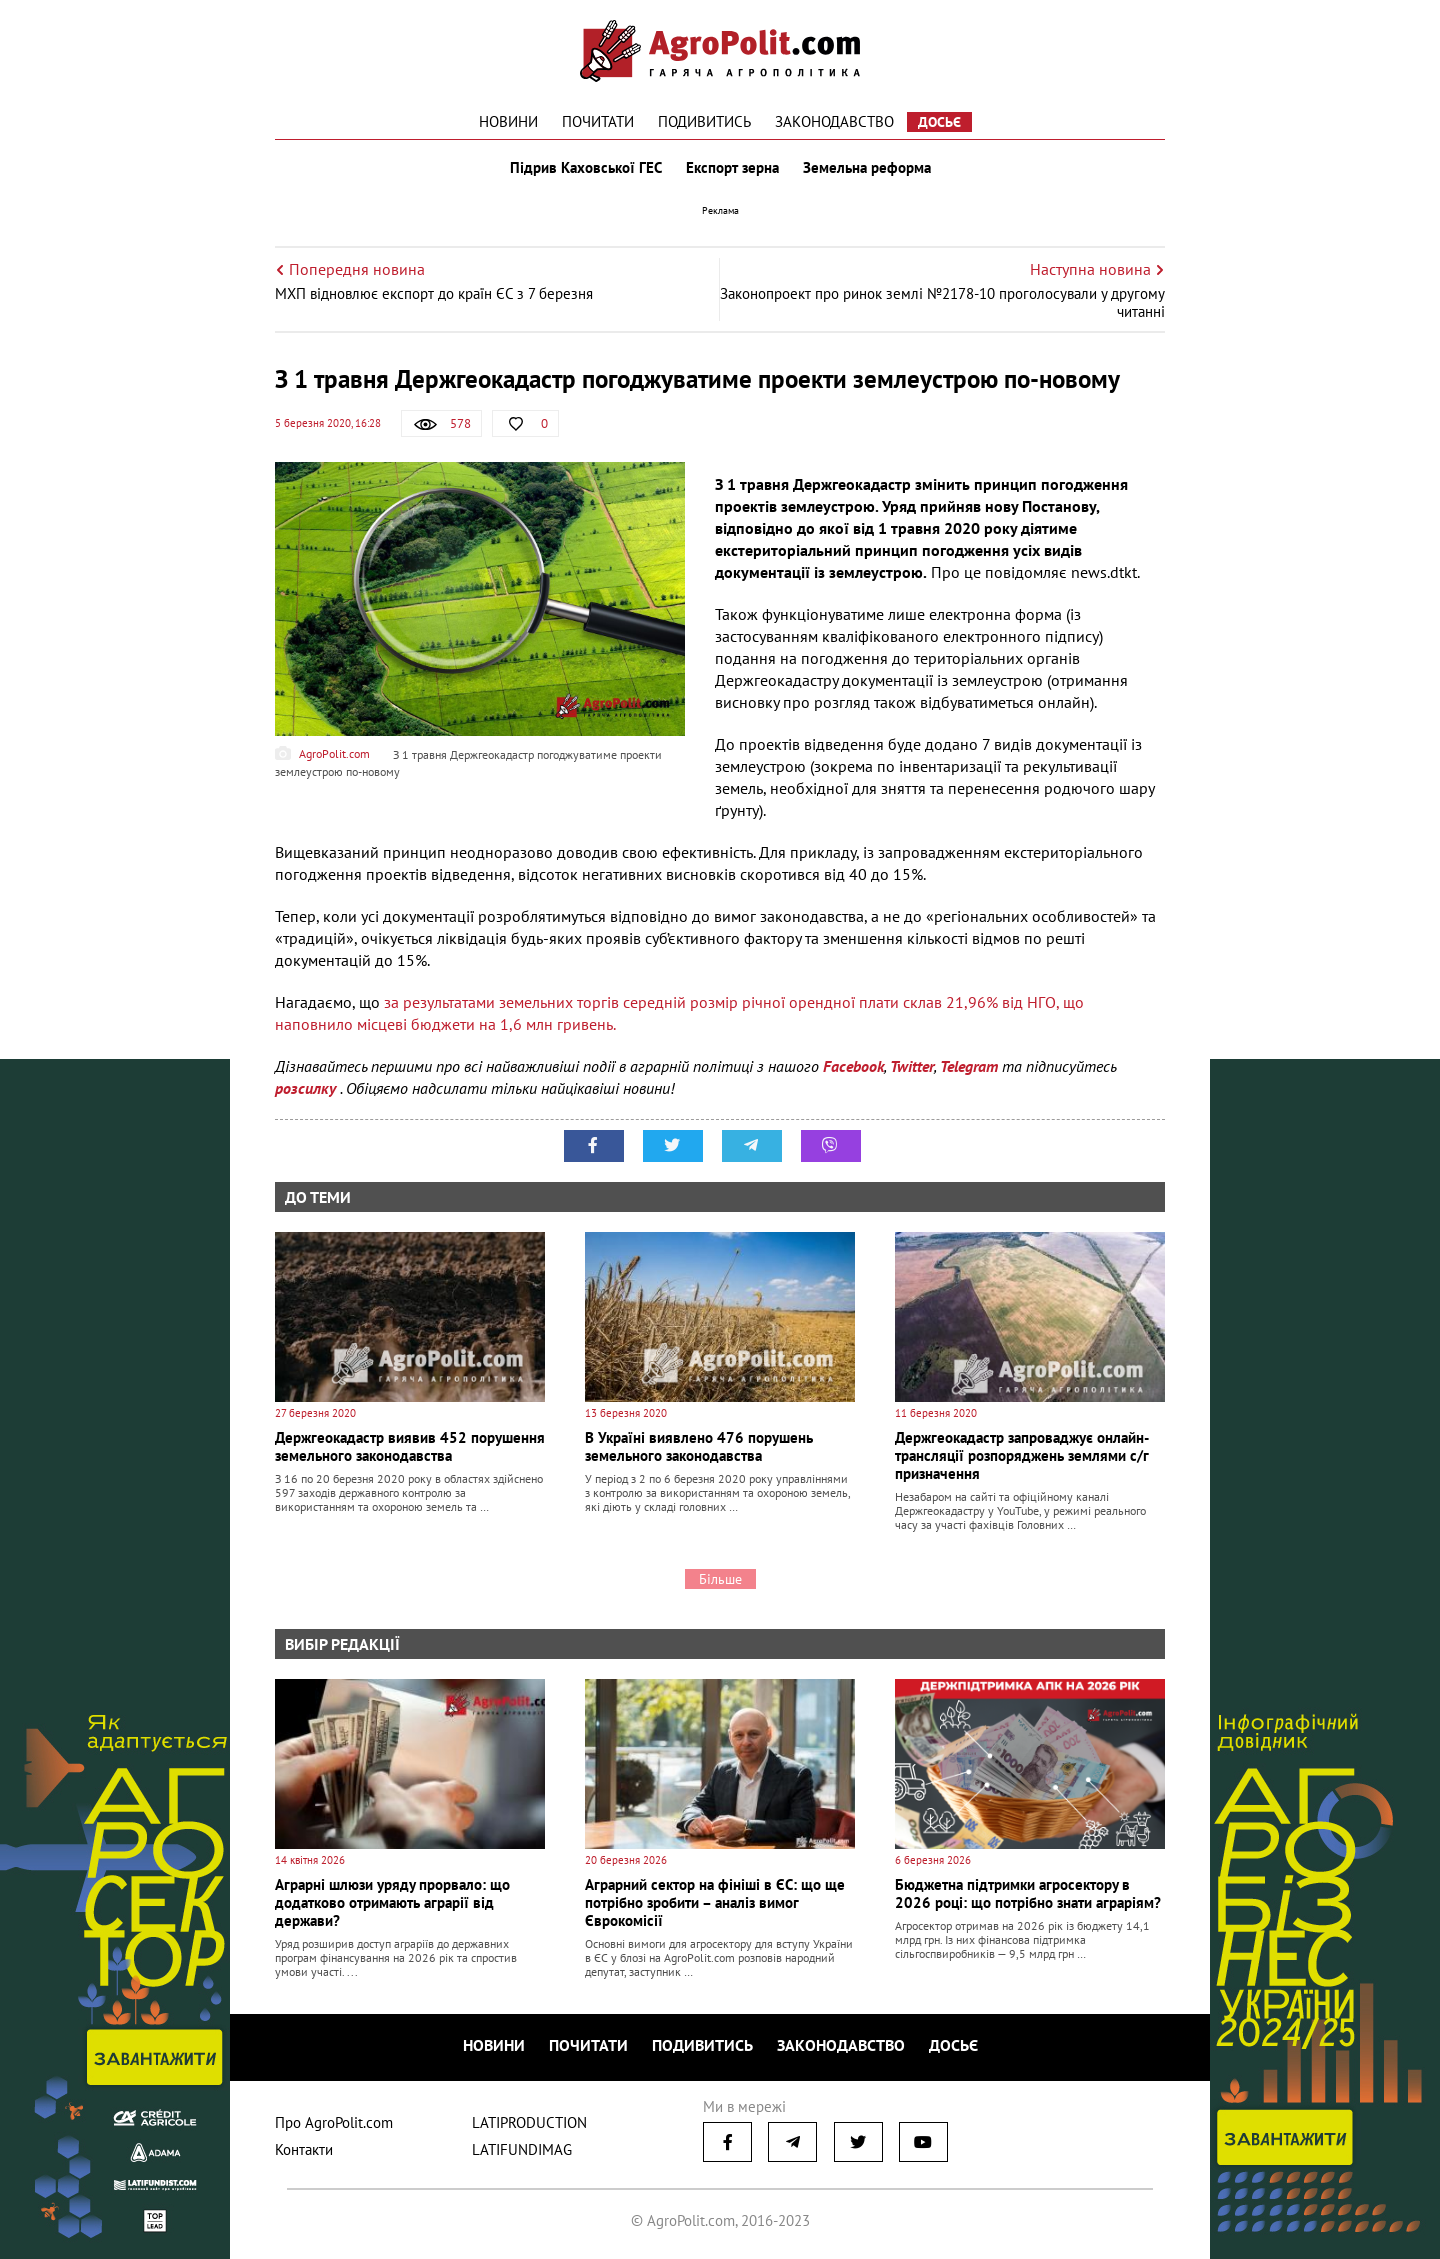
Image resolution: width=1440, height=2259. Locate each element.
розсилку (307, 1088)
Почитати (598, 121)
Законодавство (834, 121)
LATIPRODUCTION (529, 2122)
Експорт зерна (732, 168)
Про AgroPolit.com (334, 2122)
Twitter (912, 1066)
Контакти (304, 2149)
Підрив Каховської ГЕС (586, 168)
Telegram (969, 1066)
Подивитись (704, 121)
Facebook (853, 1066)
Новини (508, 121)
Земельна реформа (867, 168)
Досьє (939, 122)
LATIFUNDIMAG (522, 2149)
